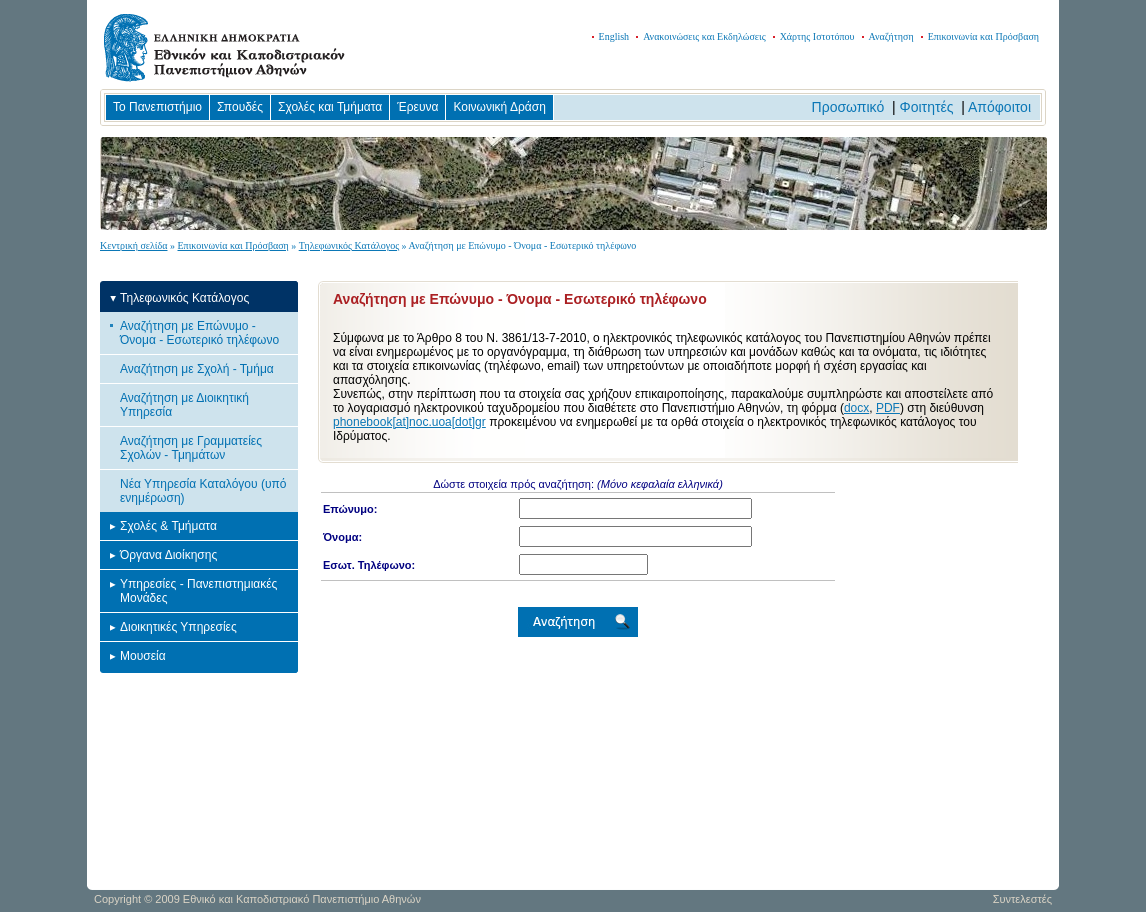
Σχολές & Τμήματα (168, 526)
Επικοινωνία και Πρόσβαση (983, 36)
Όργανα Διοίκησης (168, 555)
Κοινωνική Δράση (499, 107)
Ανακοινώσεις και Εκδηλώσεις (704, 36)
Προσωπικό (848, 107)
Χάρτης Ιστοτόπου (817, 36)
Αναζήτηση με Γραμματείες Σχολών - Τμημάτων (191, 448)
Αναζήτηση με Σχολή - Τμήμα (197, 369)
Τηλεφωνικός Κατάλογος (349, 245)
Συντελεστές (1022, 899)
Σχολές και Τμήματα (330, 107)
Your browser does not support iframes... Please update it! (668, 673)
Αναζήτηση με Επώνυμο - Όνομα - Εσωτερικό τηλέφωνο (199, 333)
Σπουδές (240, 107)
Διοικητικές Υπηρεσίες (178, 627)
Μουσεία (143, 656)
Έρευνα (417, 107)
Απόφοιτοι (999, 107)
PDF (888, 408)
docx (856, 408)
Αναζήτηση (891, 36)
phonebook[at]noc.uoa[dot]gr (409, 422)
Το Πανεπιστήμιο (157, 107)
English (614, 36)
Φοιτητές (927, 107)
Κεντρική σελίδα (134, 245)
